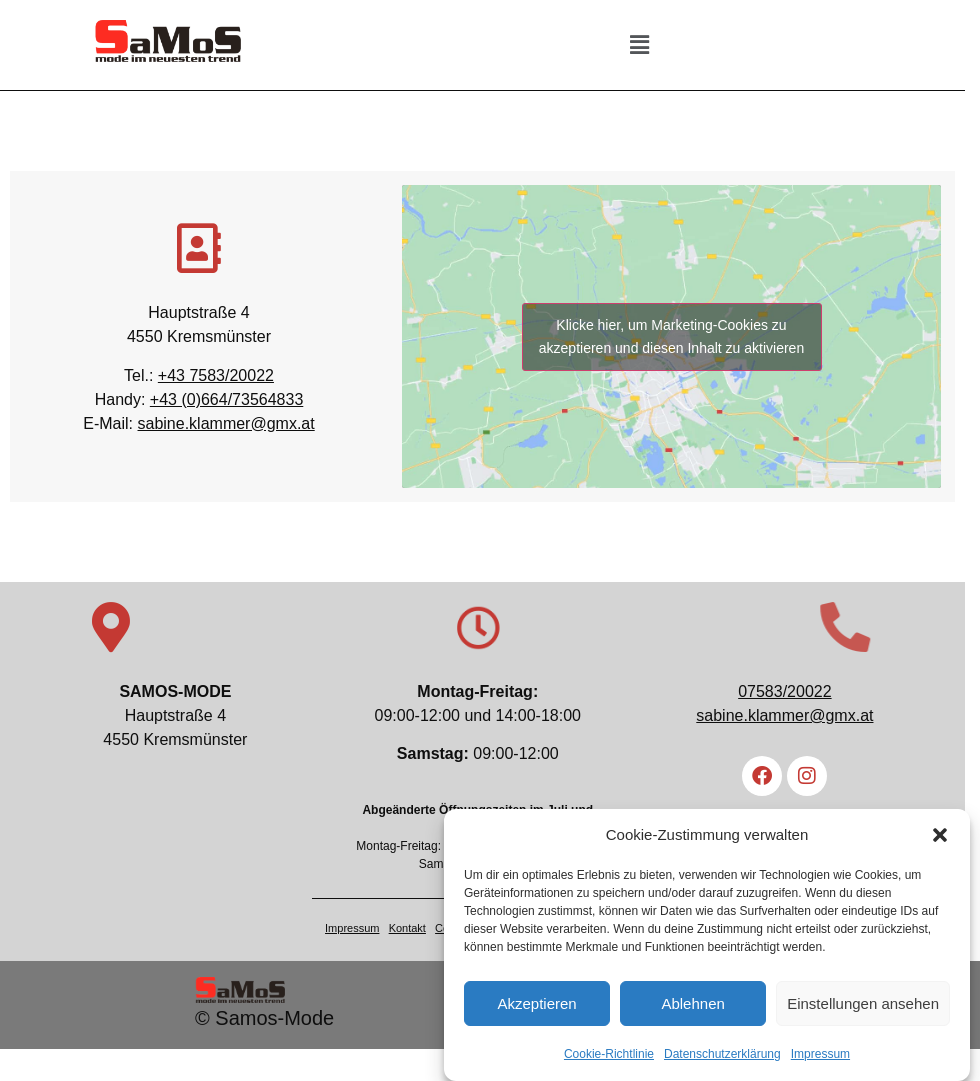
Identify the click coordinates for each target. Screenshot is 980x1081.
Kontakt (414, 929)
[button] (940, 839)
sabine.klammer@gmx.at (229, 423)
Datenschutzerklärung (722, 1058)
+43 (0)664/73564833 (229, 399)
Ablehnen (692, 1007)
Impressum (820, 1058)
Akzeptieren (536, 1007)
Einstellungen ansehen (863, 1007)
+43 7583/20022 (219, 375)
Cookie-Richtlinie (609, 1058)
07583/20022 (796, 692)
